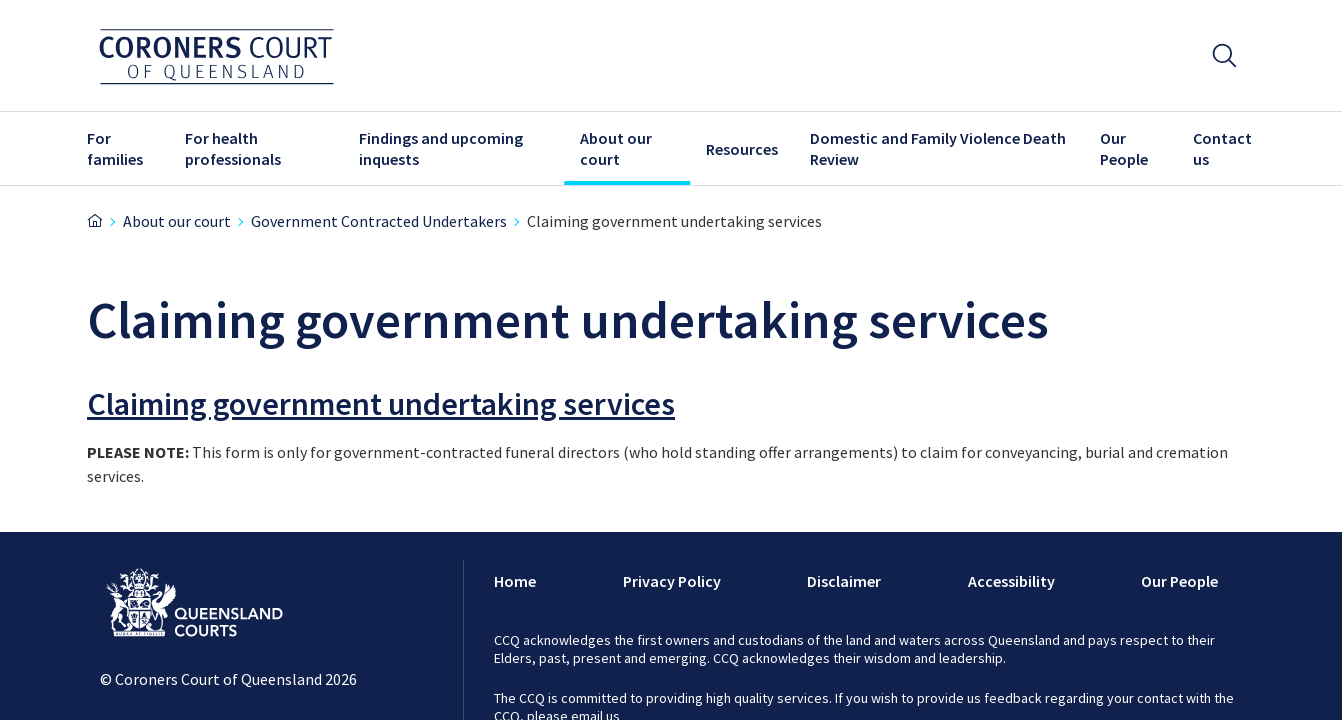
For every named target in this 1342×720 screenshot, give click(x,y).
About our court (616, 148)
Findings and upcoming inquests (441, 148)
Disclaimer (844, 581)
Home (515, 581)
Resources (742, 149)
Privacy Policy (672, 581)
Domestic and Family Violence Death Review (938, 148)
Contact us (1222, 148)
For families (115, 148)
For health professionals (233, 148)
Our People (1124, 148)
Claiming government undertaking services (381, 404)
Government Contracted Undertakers (379, 221)
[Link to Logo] (195, 606)
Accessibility (1011, 581)
